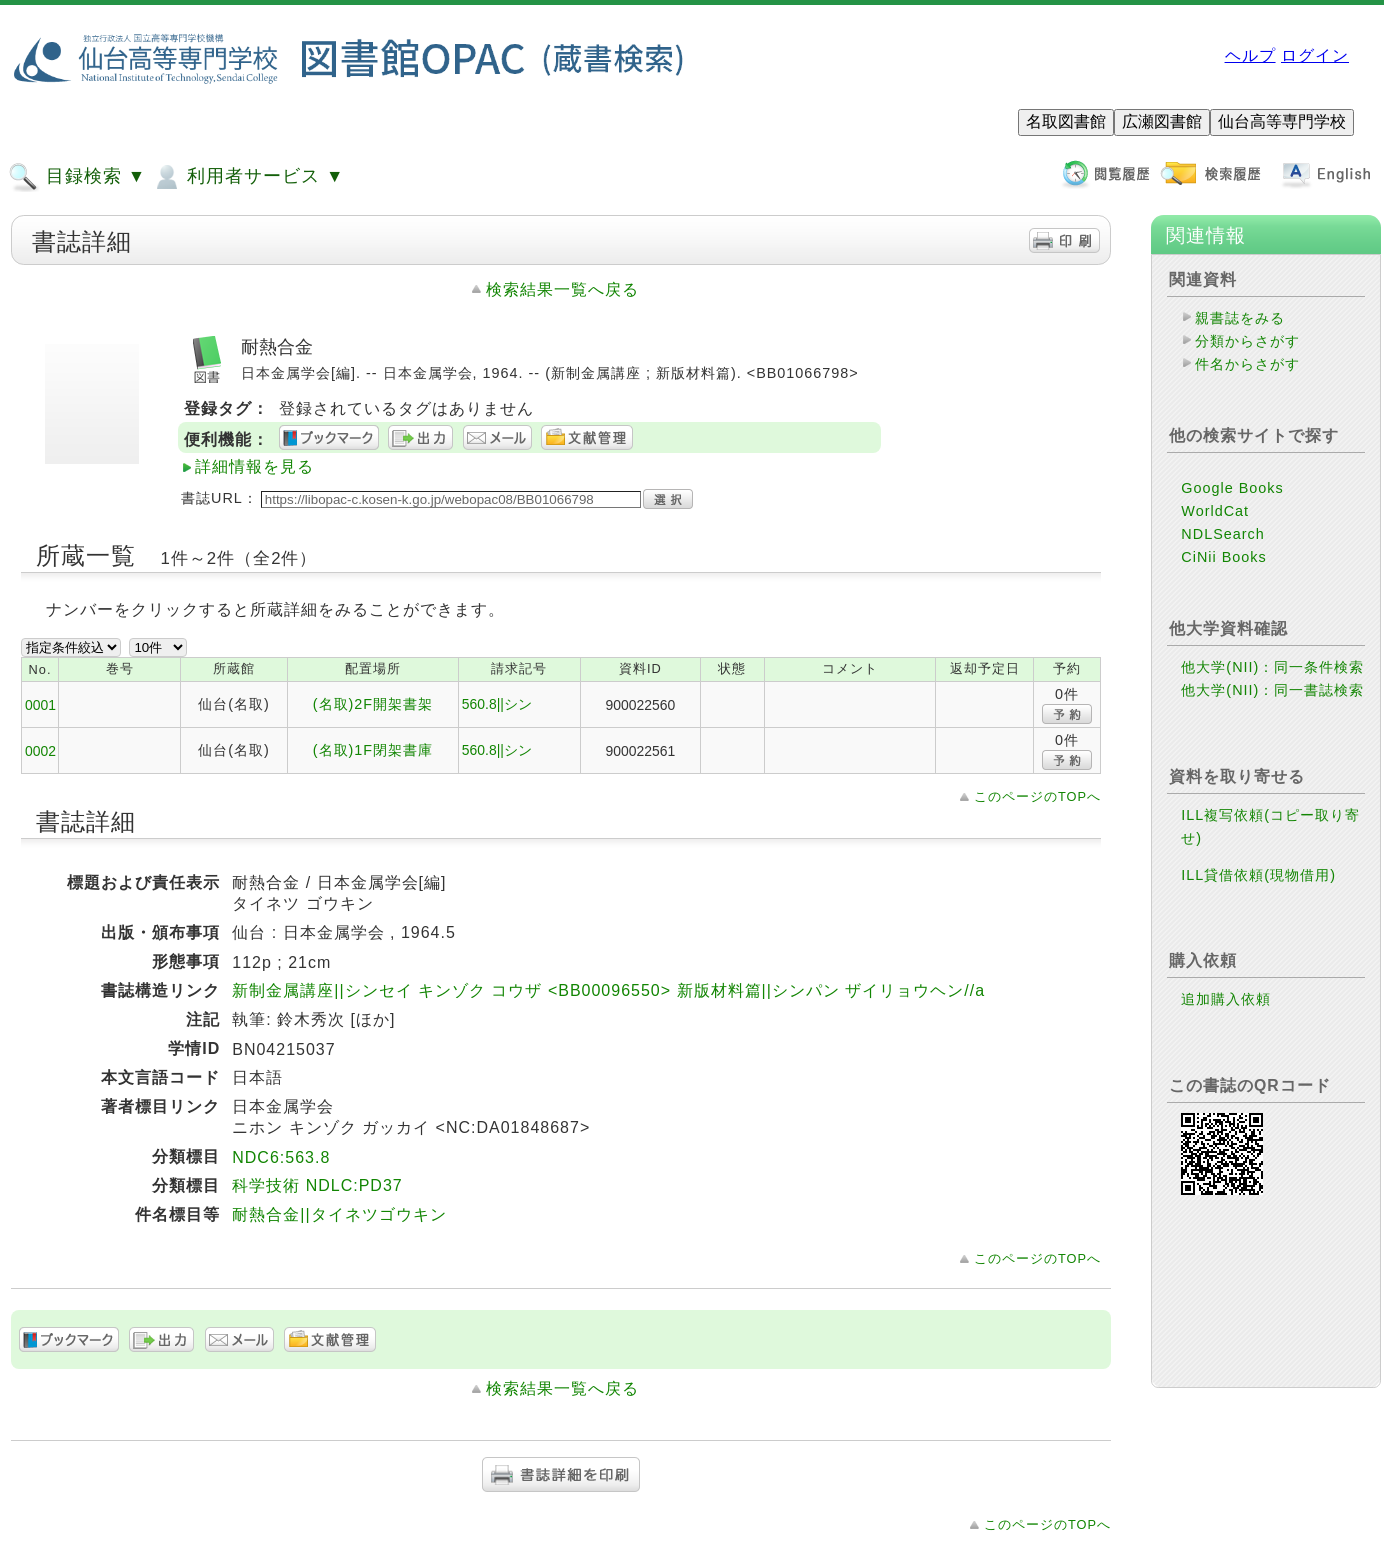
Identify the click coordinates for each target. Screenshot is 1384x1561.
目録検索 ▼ (77, 177)
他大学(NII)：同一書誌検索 (1272, 690)
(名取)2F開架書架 (373, 704)
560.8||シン (497, 704)
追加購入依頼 (1226, 999)
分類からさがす (1247, 341)
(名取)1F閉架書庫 (373, 750)
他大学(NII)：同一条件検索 (1272, 667)
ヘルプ (1250, 55)
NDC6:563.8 (281, 1157)
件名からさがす (1247, 364)
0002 (40, 751)
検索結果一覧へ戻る (562, 289)
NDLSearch (1222, 534)
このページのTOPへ (1037, 796)
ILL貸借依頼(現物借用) (1258, 875)
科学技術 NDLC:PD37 (317, 1185)
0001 (40, 705)
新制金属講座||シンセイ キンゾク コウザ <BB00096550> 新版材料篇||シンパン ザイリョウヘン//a (608, 990)
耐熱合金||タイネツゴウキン (339, 1214)
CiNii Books (1223, 557)
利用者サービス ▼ (247, 177)
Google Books (1232, 488)
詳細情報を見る (254, 466)
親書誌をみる (1240, 318)
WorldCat (1215, 511)
